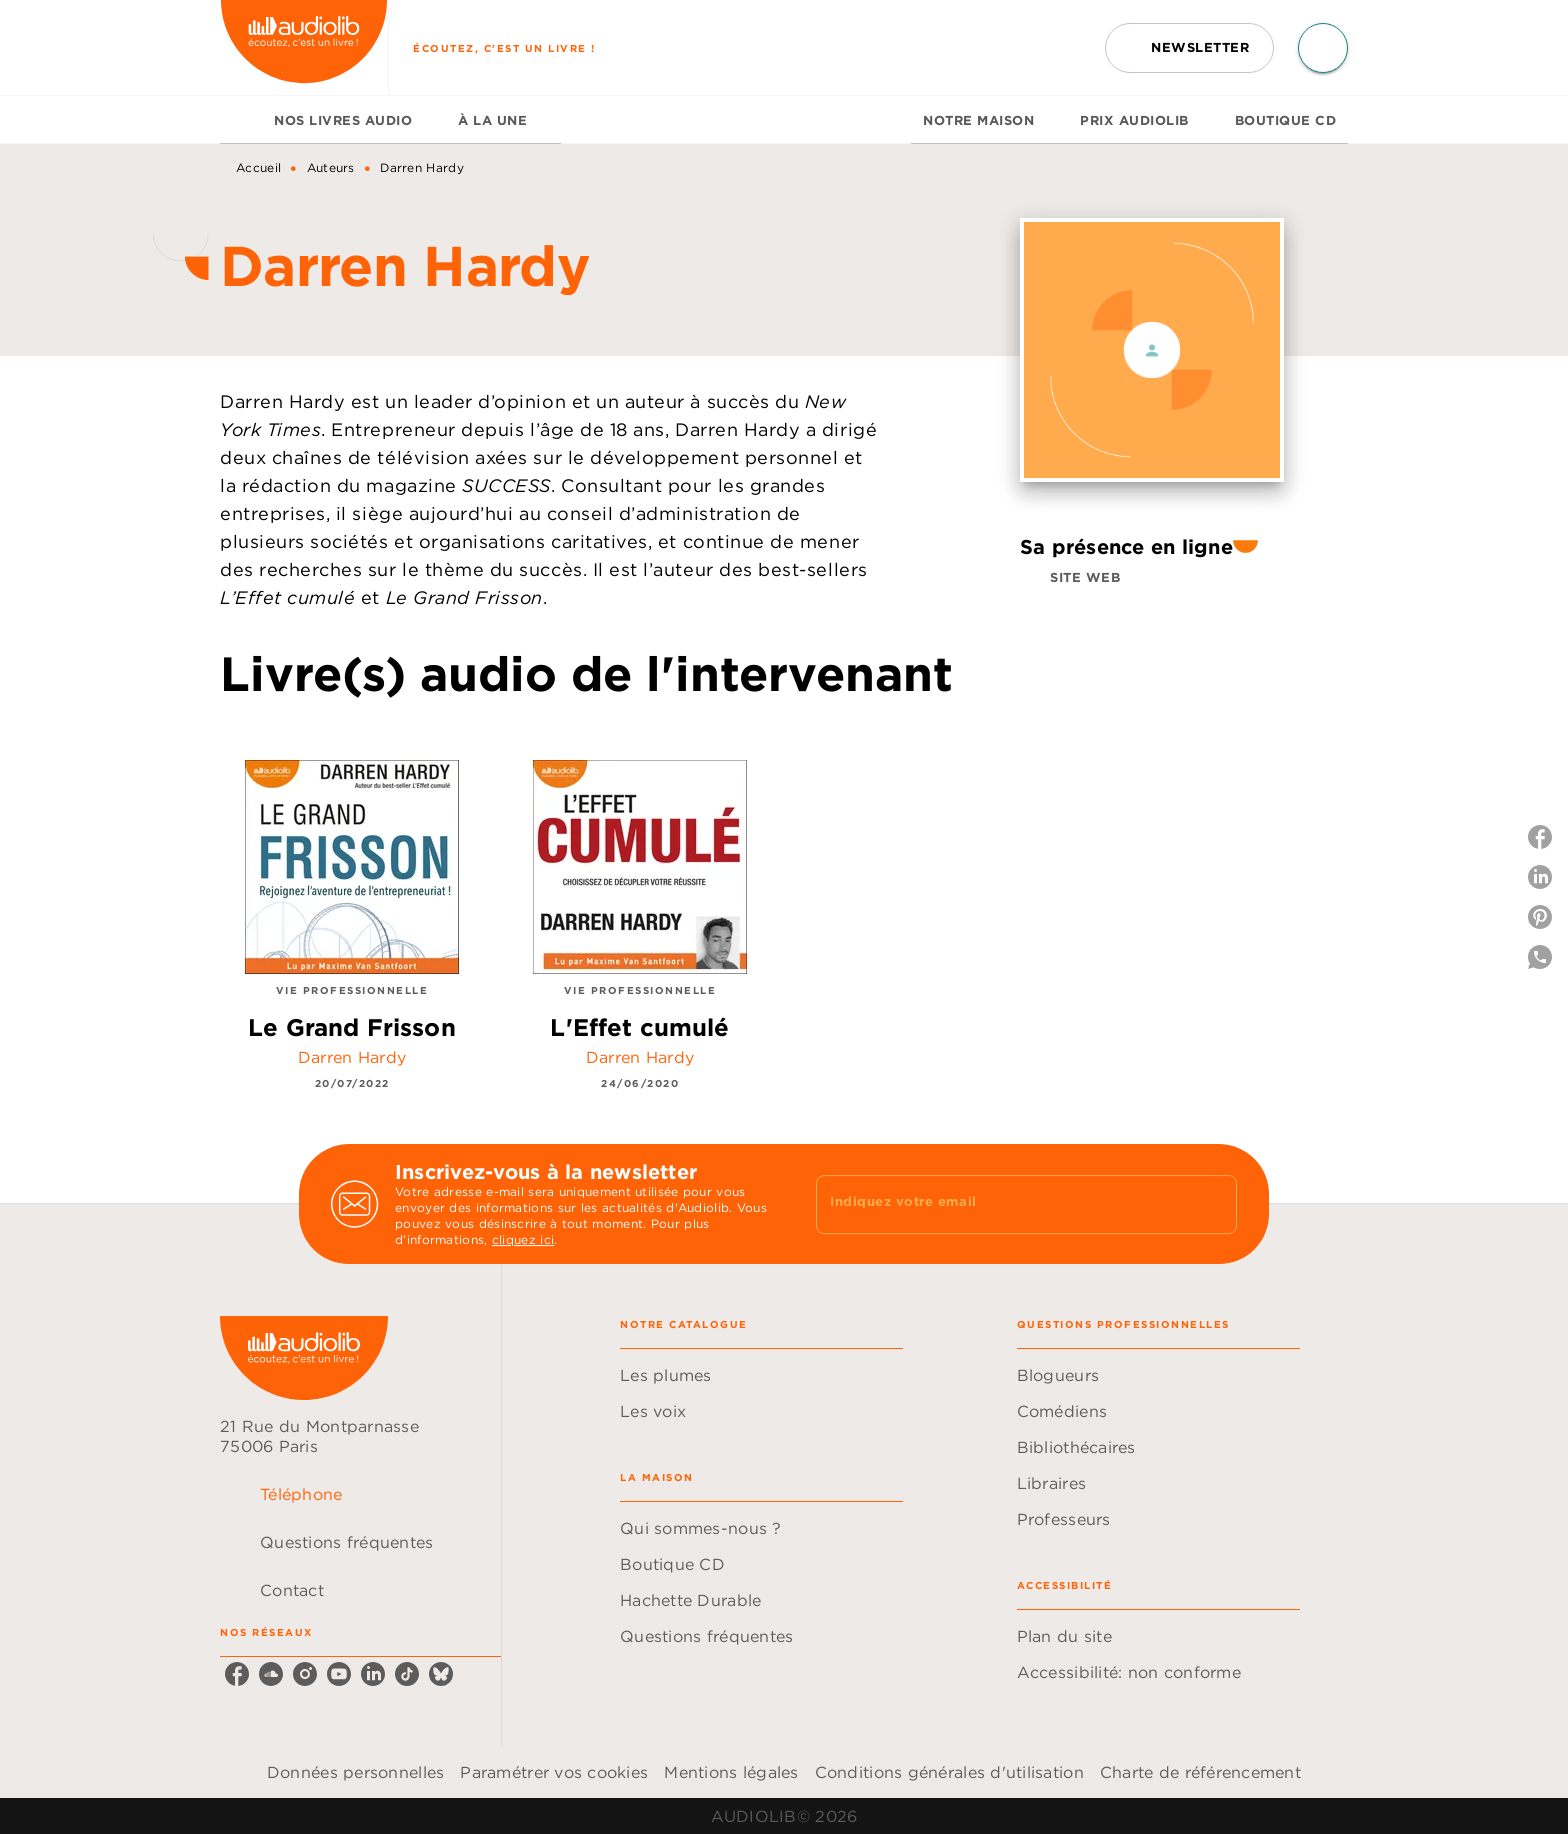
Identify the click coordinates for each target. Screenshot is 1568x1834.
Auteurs (331, 167)
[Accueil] (304, 47)
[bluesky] (441, 1674)
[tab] (241, 120)
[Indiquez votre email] (1001, 1204)
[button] (1189, 48)
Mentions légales (731, 1772)
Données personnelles (355, 1772)
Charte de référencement (1200, 1772)
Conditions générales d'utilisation (949, 1772)
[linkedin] (373, 1674)
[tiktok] (407, 1674)
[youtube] (339, 1674)
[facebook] (237, 1674)
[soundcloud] (271, 1674)
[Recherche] (1323, 48)
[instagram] (305, 1674)
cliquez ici (523, 1239)
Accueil (258, 167)
